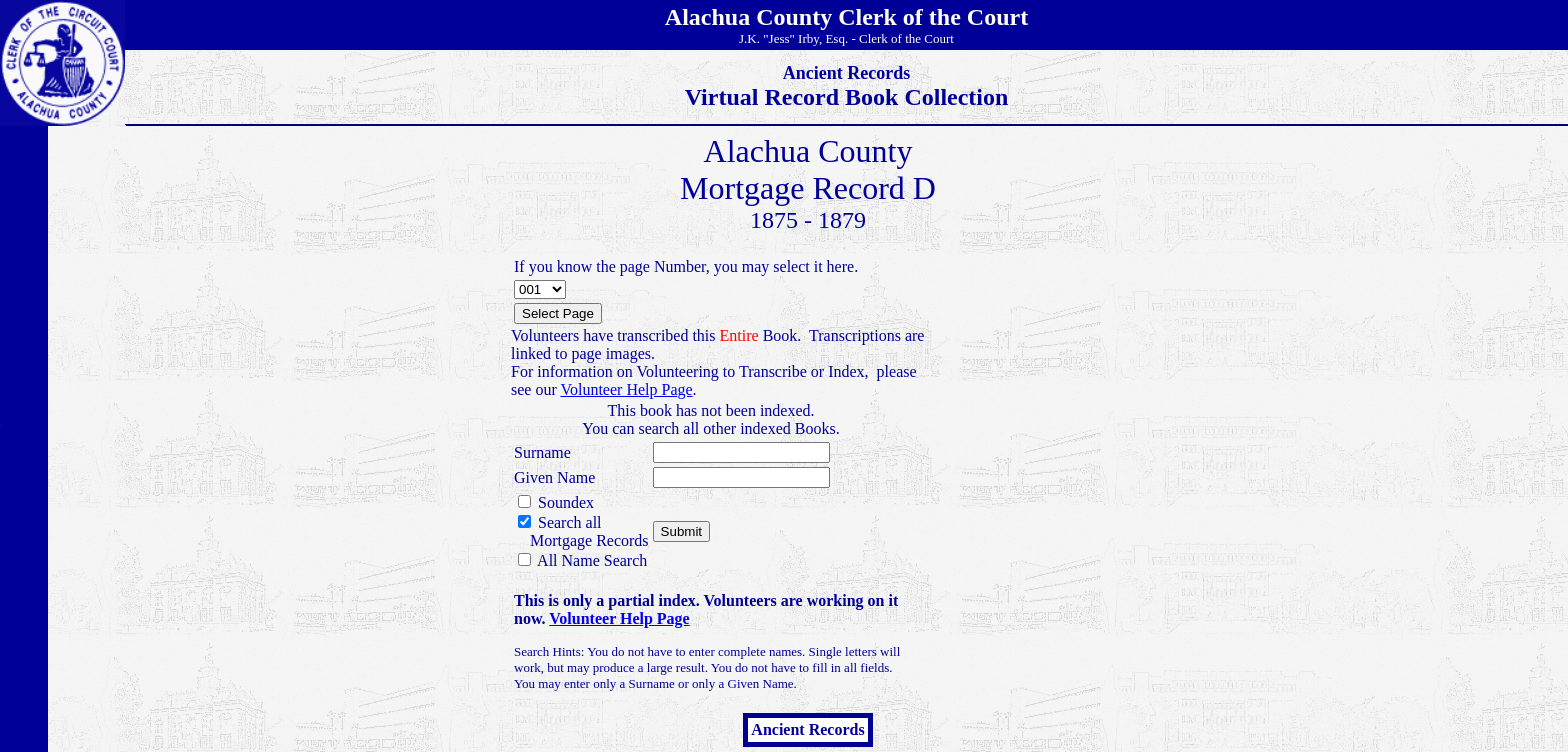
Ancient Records (807, 729)
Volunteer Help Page (626, 389)
